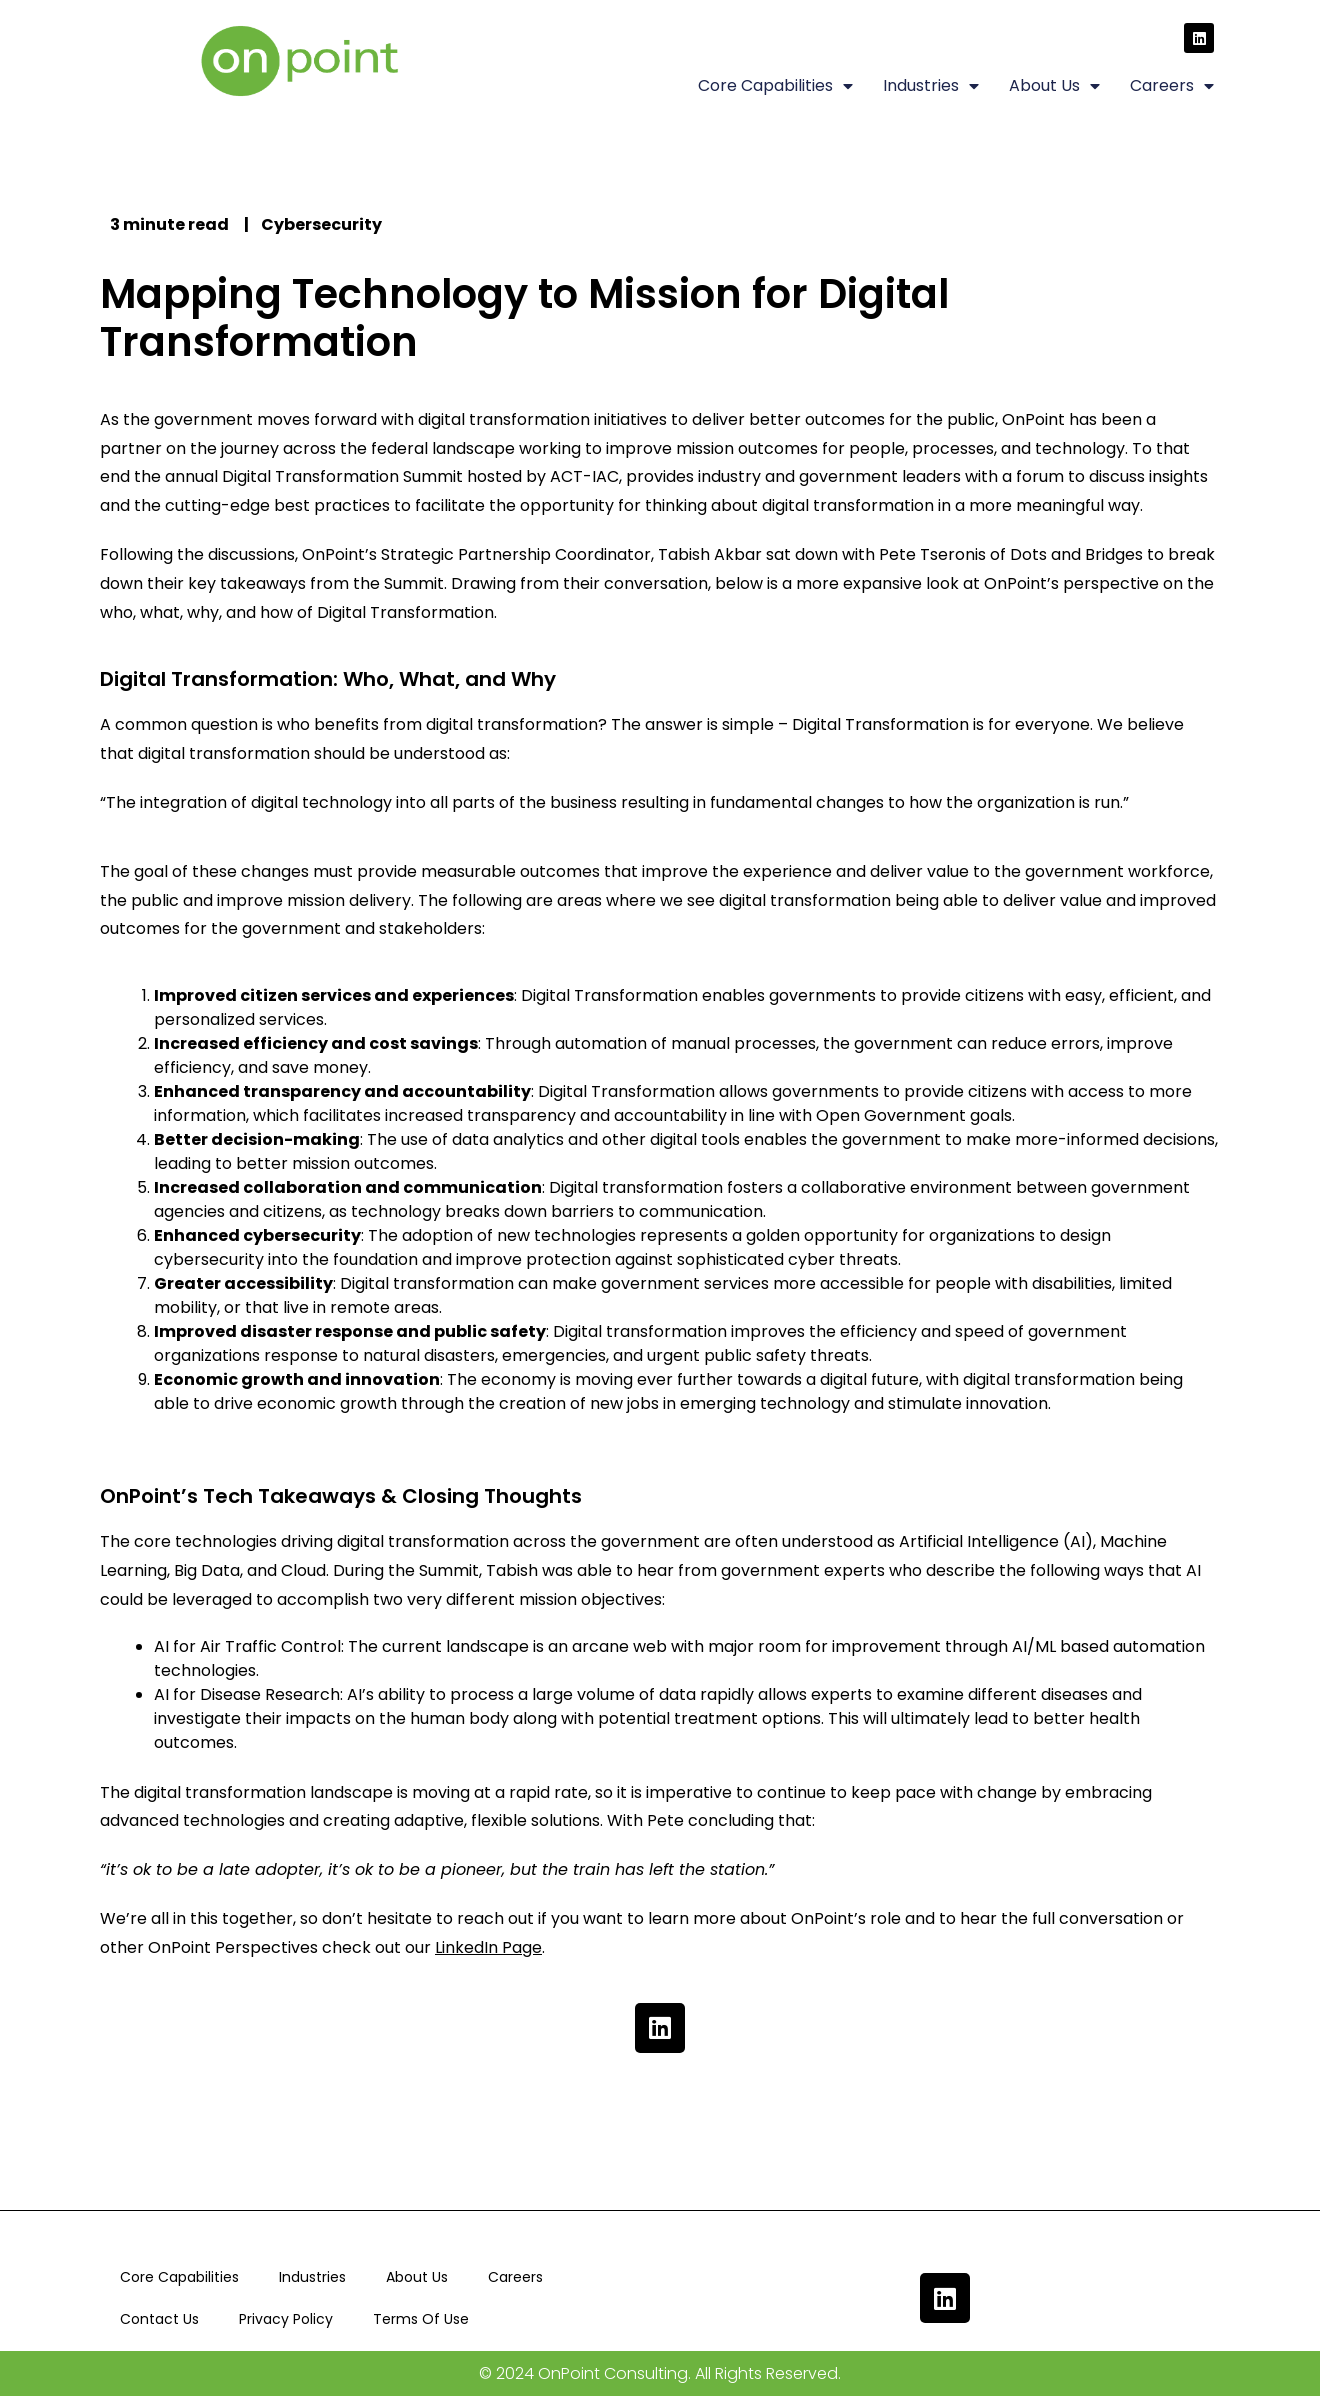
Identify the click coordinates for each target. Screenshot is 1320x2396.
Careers (1172, 86)
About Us (1054, 86)
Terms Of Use (421, 2319)
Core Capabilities (775, 86)
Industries (931, 86)
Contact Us (159, 2319)
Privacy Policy (286, 2319)
